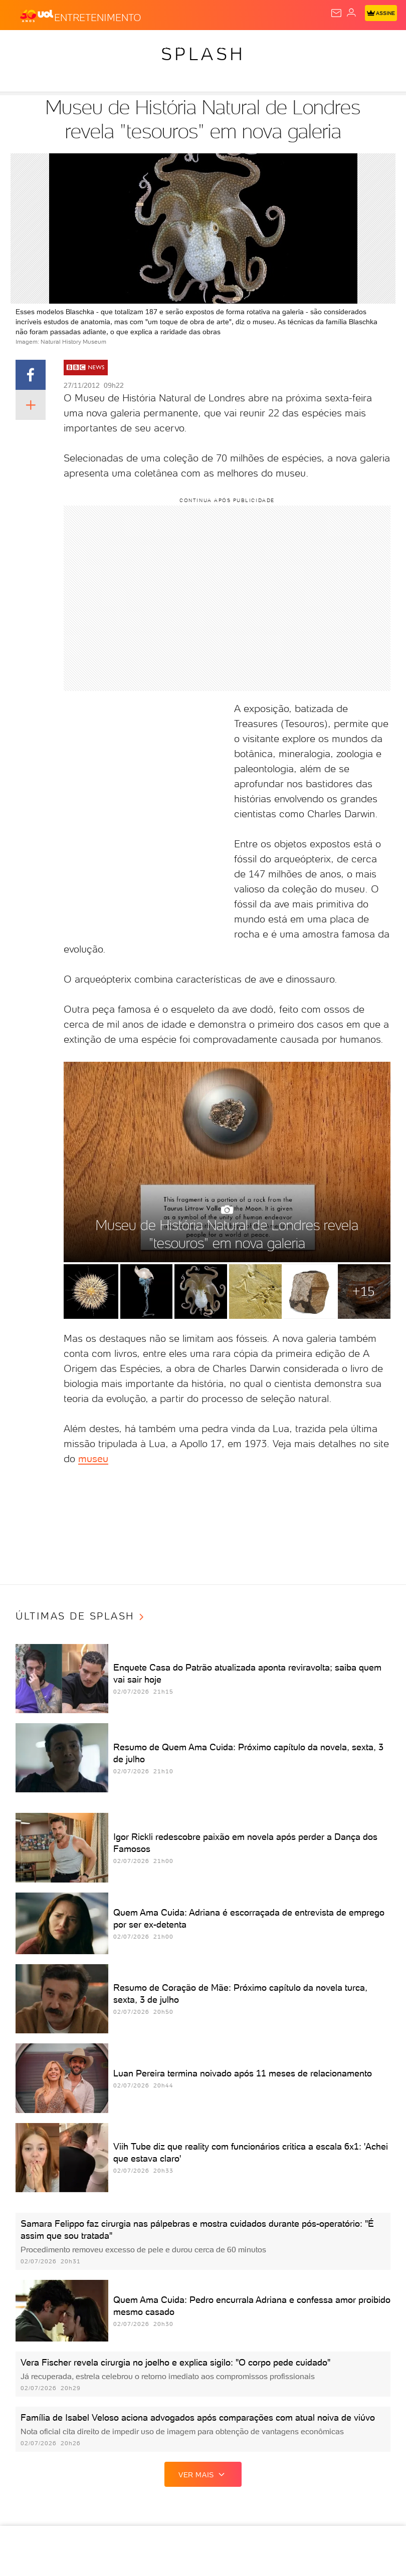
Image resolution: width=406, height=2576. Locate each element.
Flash (62, 46)
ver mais (203, 2474)
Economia (218, 46)
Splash (375, 46)
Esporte (292, 46)
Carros (176, 46)
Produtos (23, 46)
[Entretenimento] (97, 15)
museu (93, 1459)
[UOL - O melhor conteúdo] (36, 15)
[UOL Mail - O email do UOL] (336, 13)
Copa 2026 (335, 46)
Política (138, 46)
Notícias (98, 46)
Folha (256, 46)
